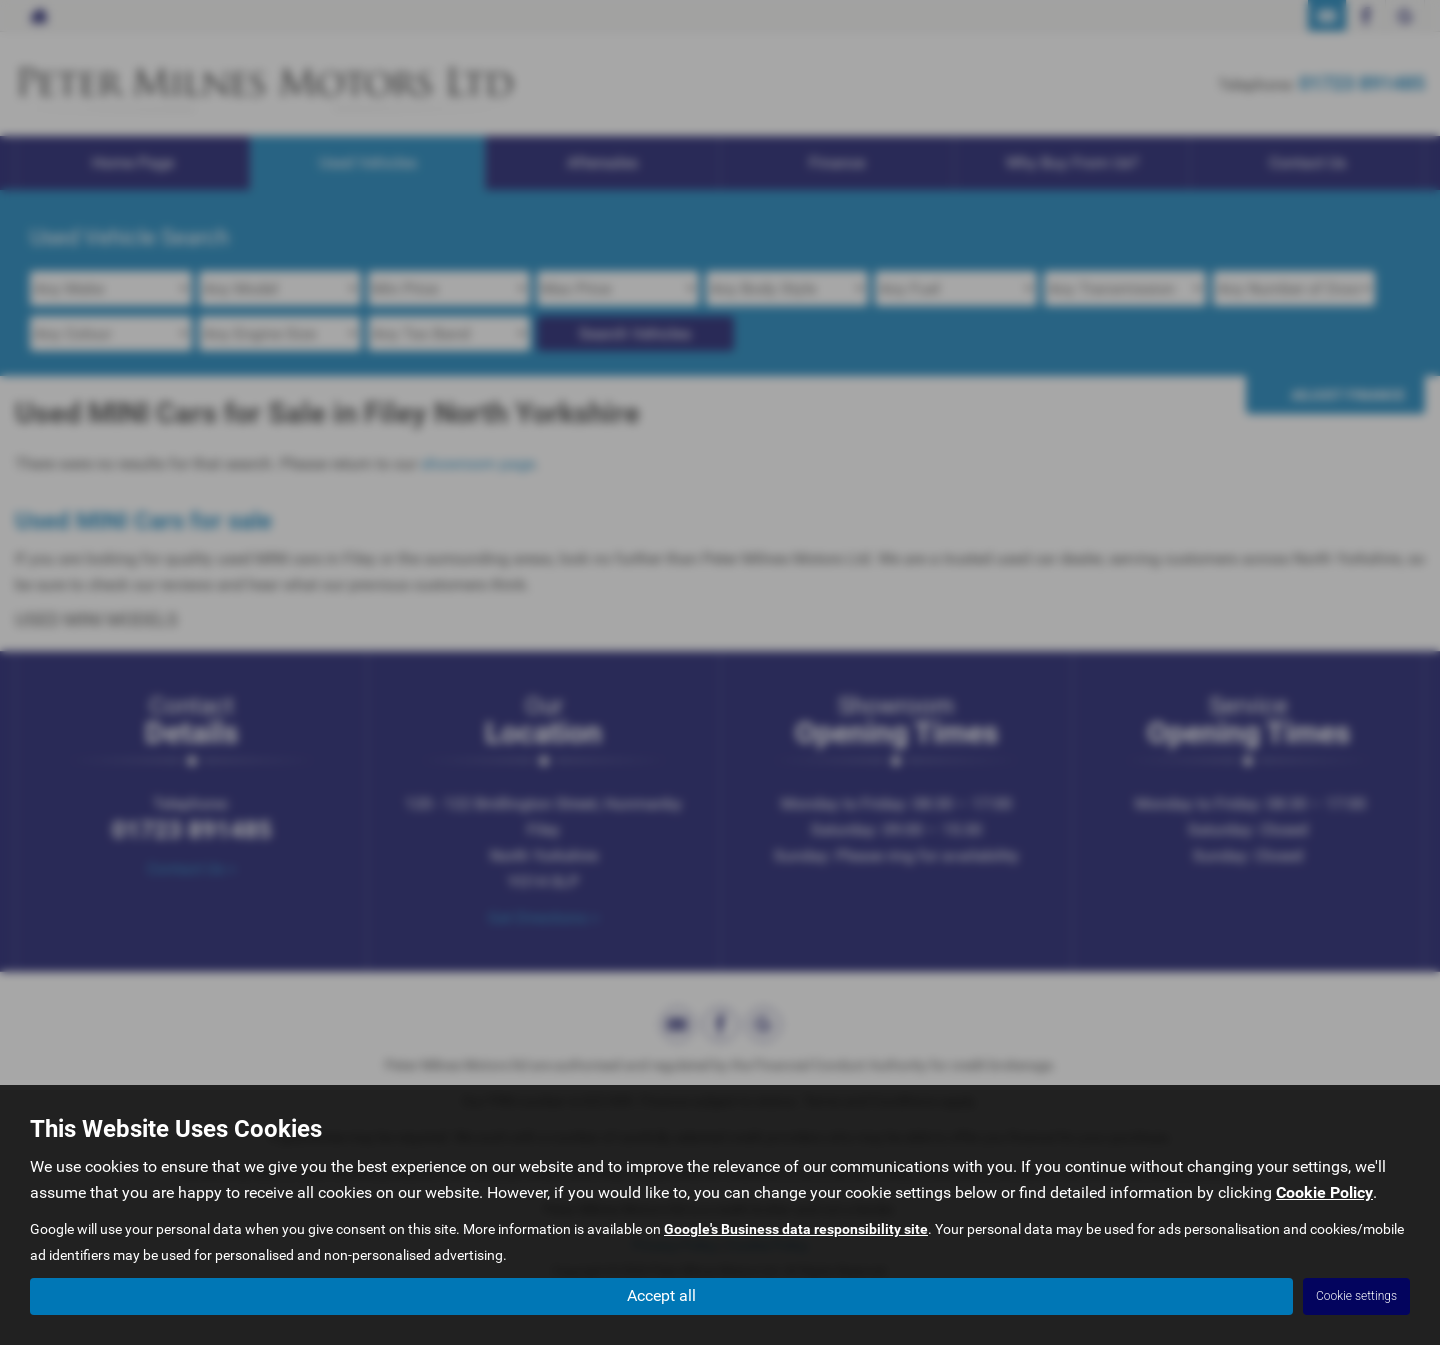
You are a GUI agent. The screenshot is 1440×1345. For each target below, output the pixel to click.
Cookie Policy (1324, 1192)
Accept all (661, 1295)
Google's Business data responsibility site (796, 1229)
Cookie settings (1356, 1296)
